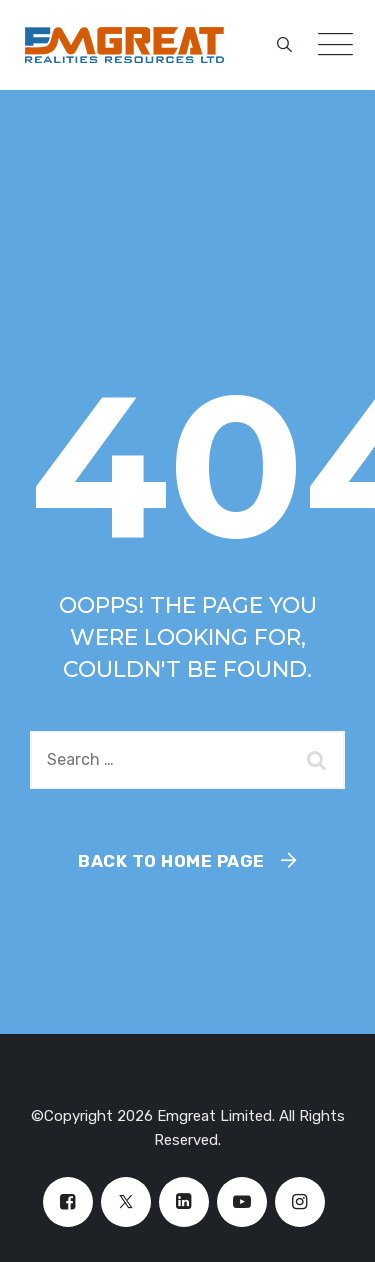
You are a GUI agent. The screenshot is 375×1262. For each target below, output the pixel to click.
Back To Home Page (171, 861)
